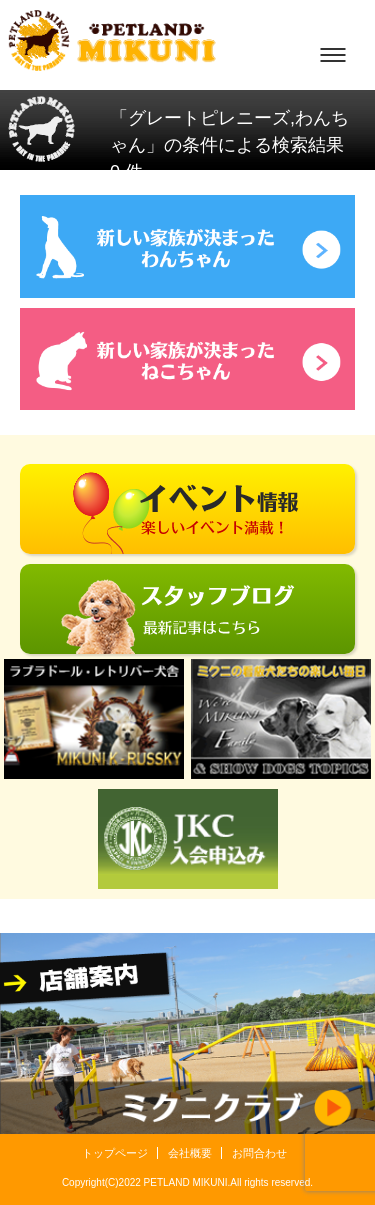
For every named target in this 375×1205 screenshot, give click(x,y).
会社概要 (190, 1153)
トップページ (115, 1153)
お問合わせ (259, 1153)
